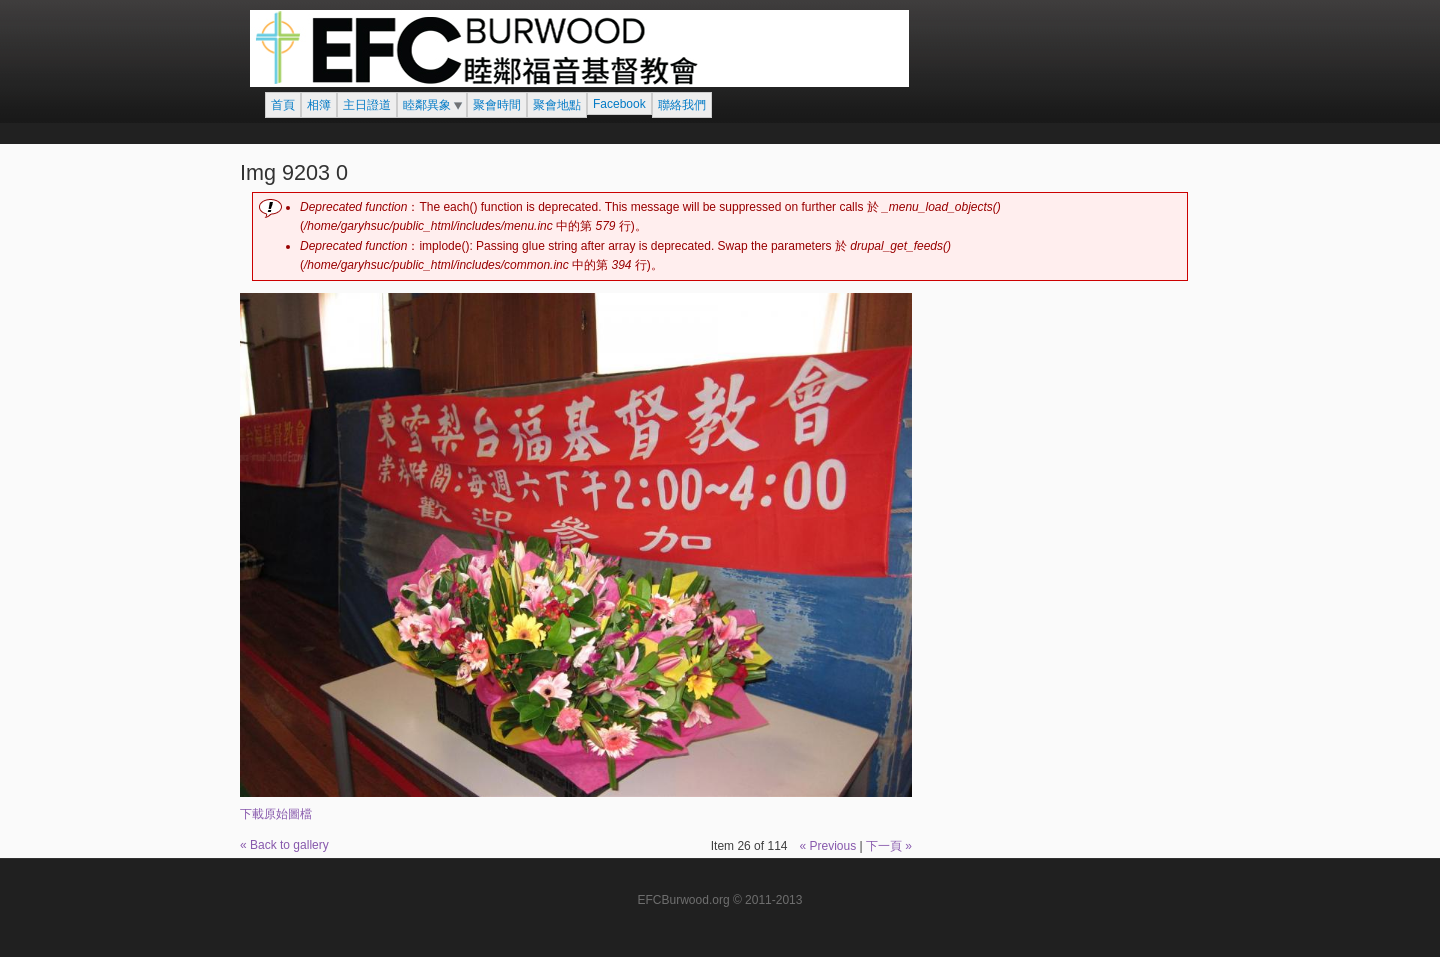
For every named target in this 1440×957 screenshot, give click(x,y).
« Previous (827, 846)
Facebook (619, 104)
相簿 (319, 105)
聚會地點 (557, 105)
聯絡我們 (682, 105)
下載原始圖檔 (276, 814)
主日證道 (367, 105)
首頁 (283, 105)
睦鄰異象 (427, 105)
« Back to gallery (284, 845)
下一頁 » (889, 846)
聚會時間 (497, 105)
